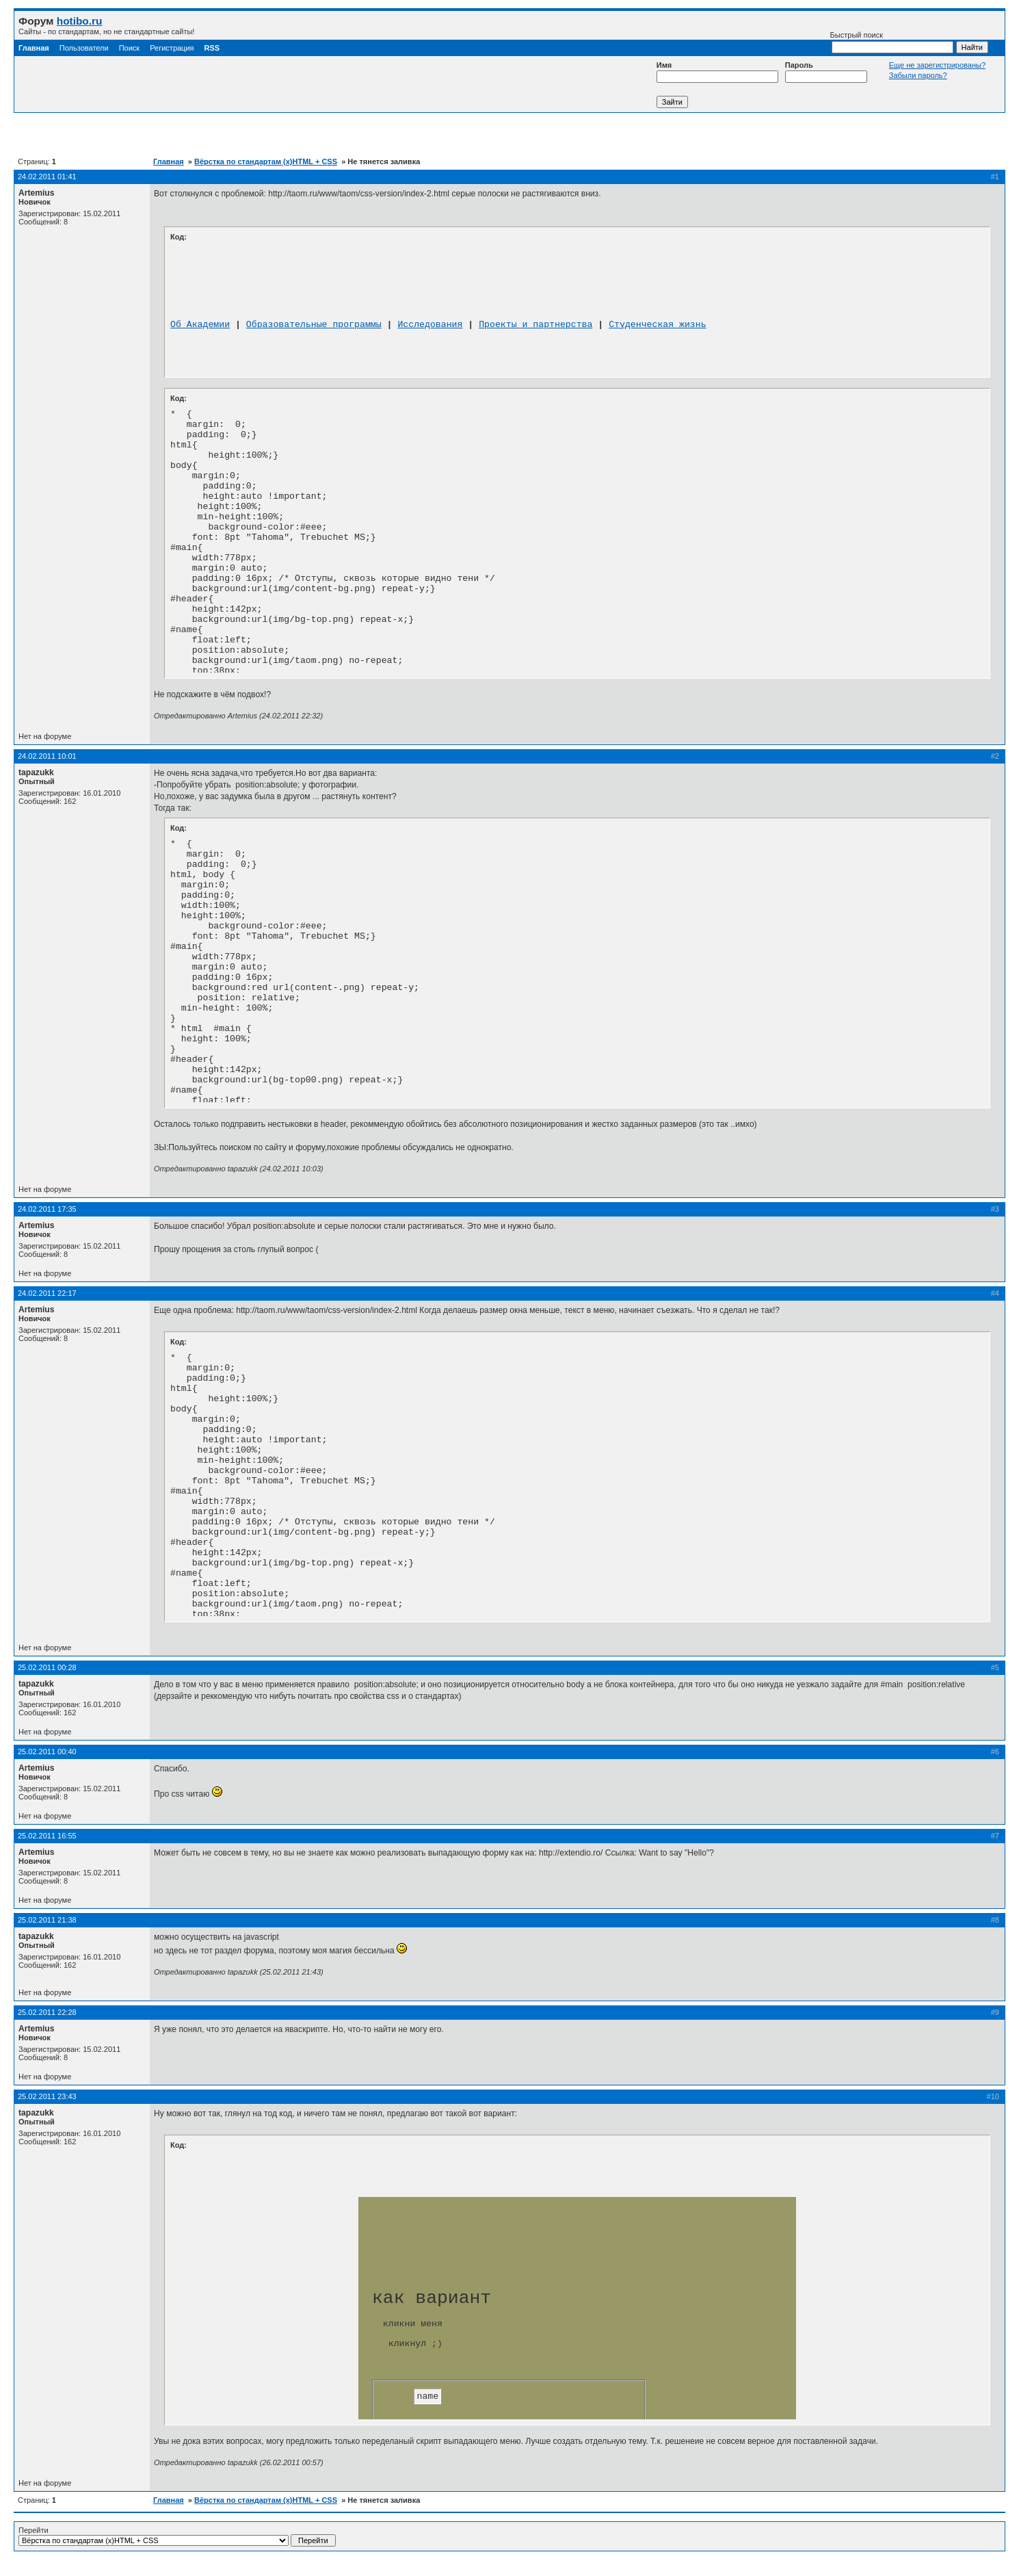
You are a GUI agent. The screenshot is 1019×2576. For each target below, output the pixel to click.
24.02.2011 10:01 (47, 756)
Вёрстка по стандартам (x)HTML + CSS (265, 161)
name (427, 2396)
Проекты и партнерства (535, 325)
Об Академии (200, 325)
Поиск (129, 48)
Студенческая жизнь (657, 325)
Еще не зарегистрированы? (937, 65)
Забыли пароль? (918, 75)
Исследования (429, 325)
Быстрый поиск (891, 42)
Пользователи (84, 48)
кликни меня (412, 2324)
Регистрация (172, 48)
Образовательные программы (314, 325)
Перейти (177, 2536)
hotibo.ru (80, 21)
